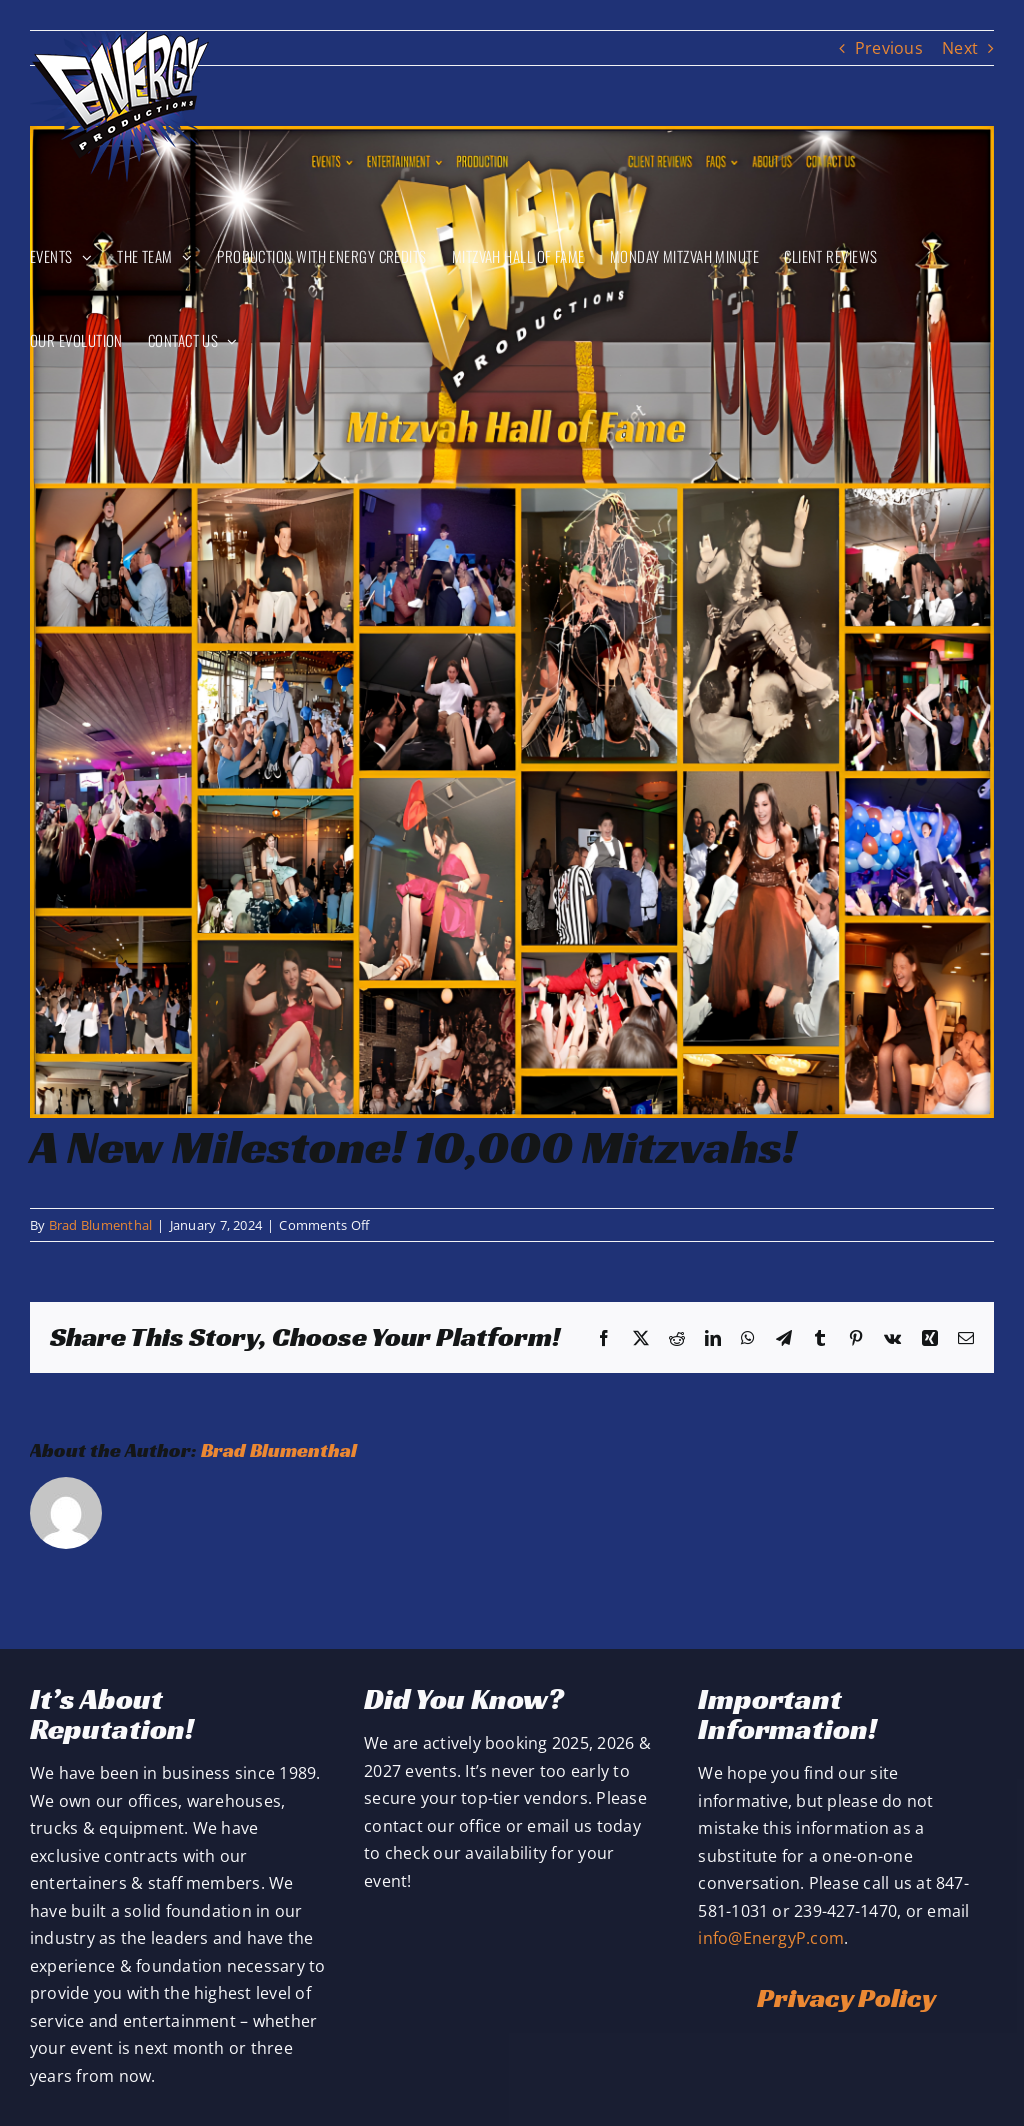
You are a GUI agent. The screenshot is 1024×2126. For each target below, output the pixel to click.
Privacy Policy (846, 1997)
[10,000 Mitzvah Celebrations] (512, 622)
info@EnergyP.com (771, 1938)
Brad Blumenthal (101, 1225)
